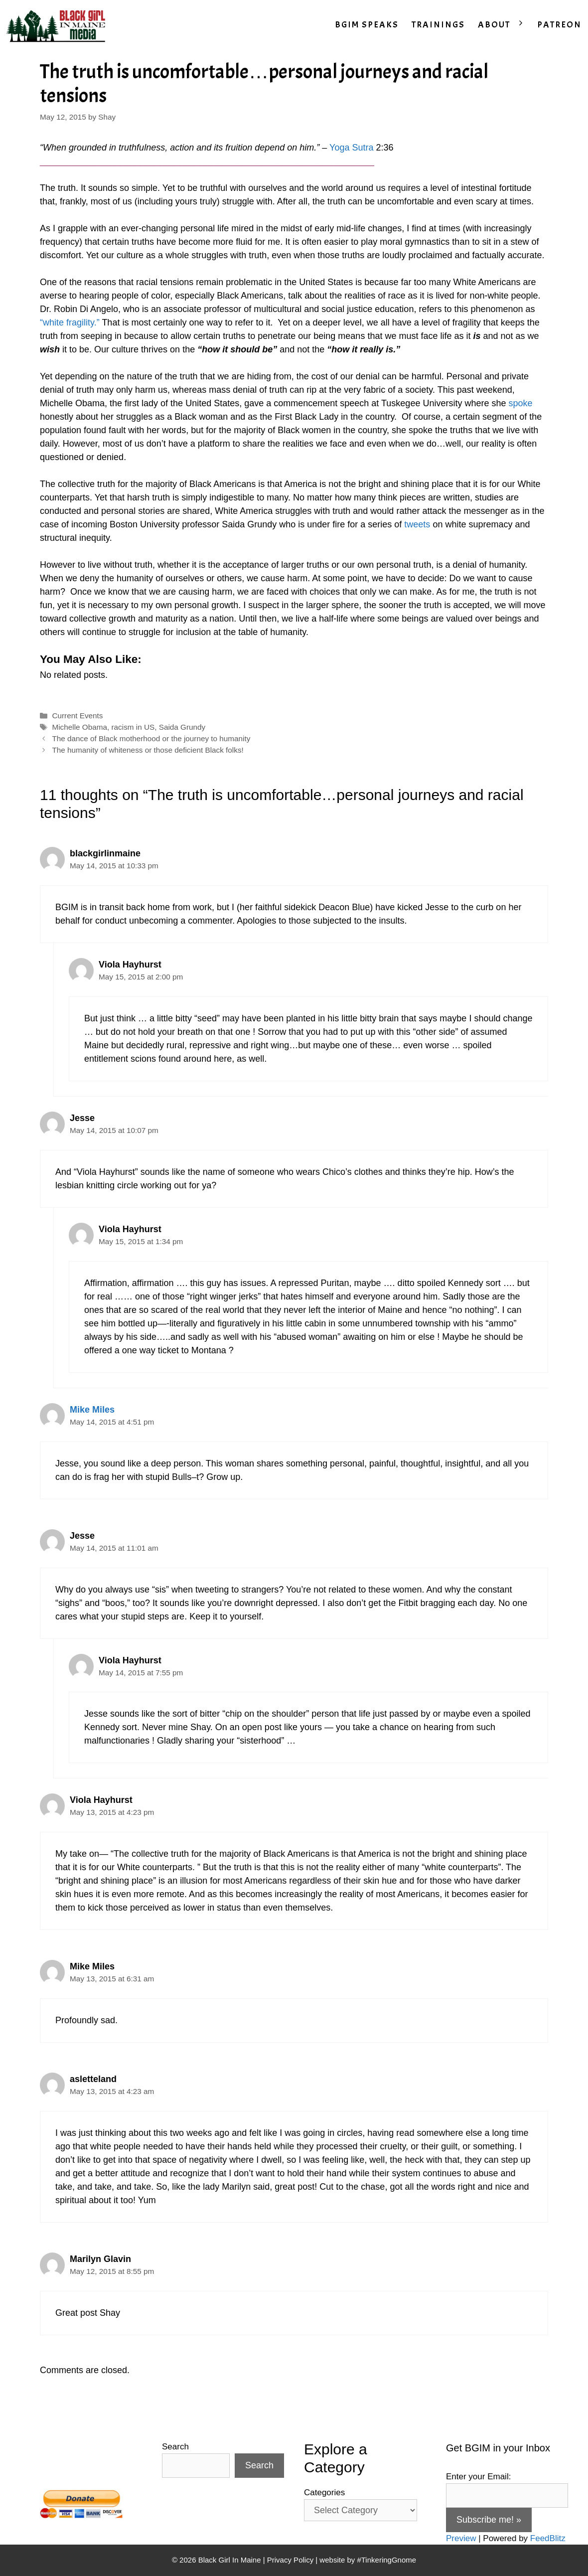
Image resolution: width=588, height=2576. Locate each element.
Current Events (77, 715)
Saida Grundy (182, 727)
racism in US (133, 727)
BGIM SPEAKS (367, 24)
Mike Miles (92, 1410)
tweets (418, 524)
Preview (461, 2538)
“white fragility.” (70, 322)
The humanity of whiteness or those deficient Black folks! (147, 750)
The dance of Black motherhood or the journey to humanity (151, 738)
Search (175, 2446)
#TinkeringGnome (386, 2560)
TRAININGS (438, 24)
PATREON (559, 24)
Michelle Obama (79, 727)
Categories (324, 2492)
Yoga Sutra (351, 148)
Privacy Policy (290, 2560)
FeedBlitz (548, 2538)
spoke (520, 403)
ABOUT (504, 25)
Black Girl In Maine (230, 2560)
